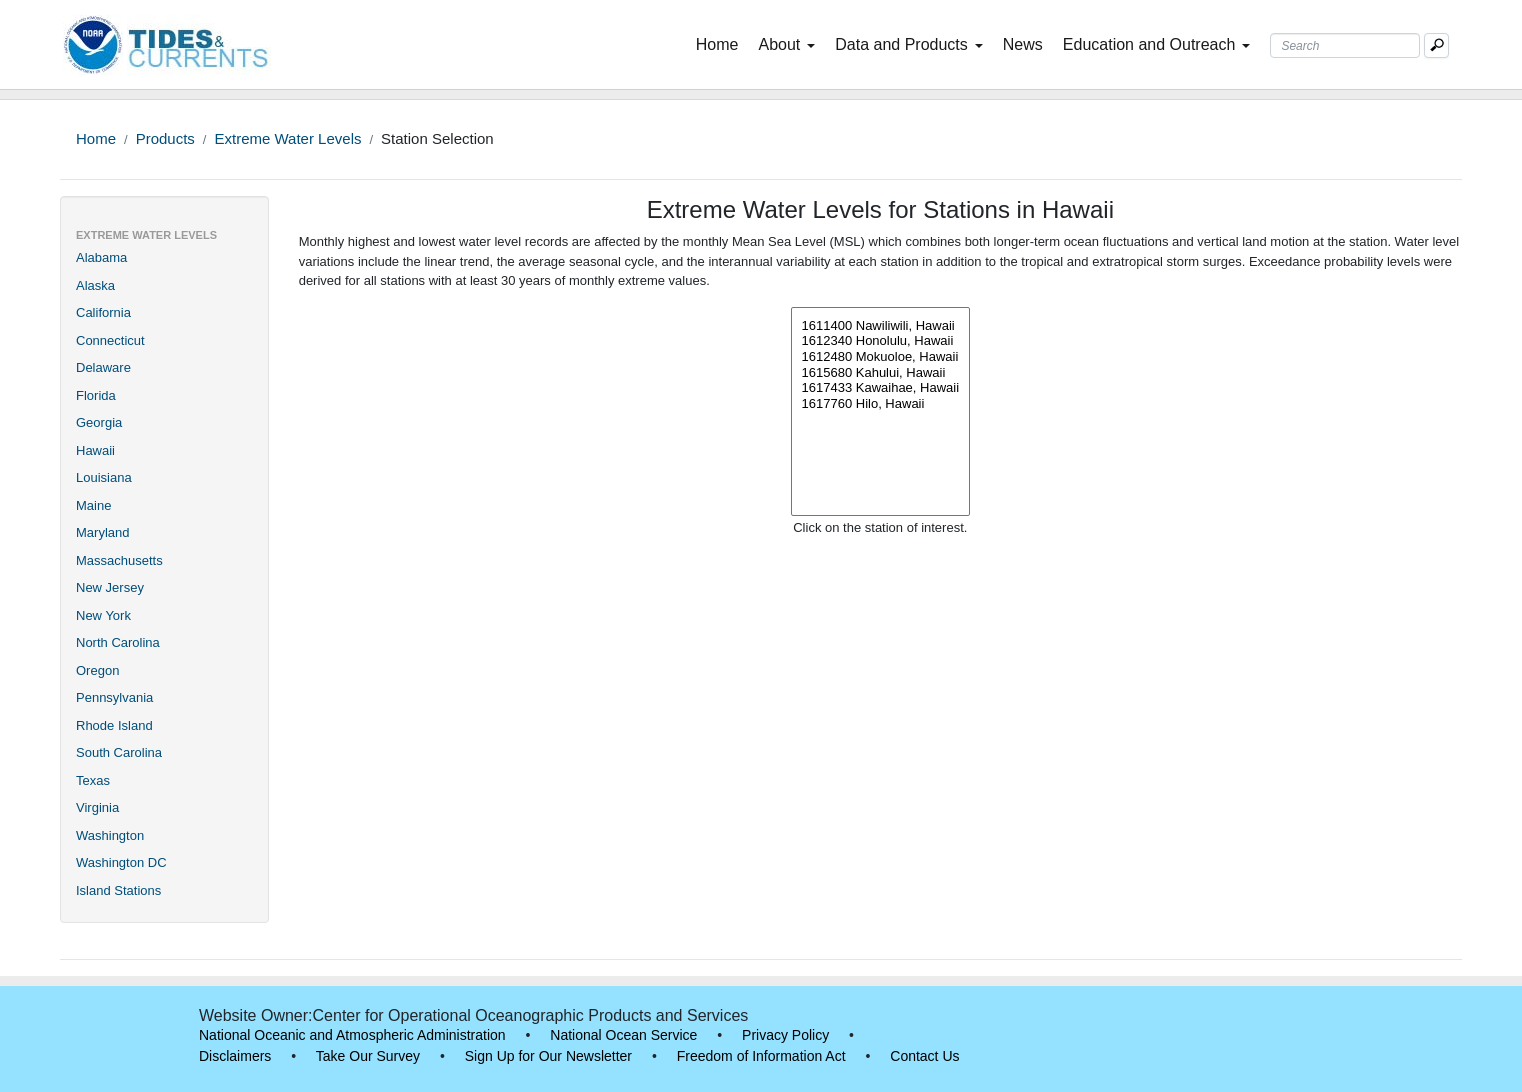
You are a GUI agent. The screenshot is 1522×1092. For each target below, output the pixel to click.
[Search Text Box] (1345, 45)
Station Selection (437, 138)
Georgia (99, 422)
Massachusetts (119, 560)
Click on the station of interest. (880, 527)
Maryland (102, 532)
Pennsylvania (114, 697)
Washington (110, 835)
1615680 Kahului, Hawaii (881, 373)
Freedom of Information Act (761, 1056)
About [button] (786, 44)
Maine (93, 505)
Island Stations (118, 890)
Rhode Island (114, 725)
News (1023, 44)
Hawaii (95, 450)
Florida (96, 395)
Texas (93, 780)
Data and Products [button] (909, 44)
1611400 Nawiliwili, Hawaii (881, 326)
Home (721, 43)
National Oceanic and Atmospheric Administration (352, 1035)
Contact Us (924, 1056)
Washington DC (121, 862)
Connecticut (110, 340)
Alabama (101, 257)
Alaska (95, 285)
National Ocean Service (623, 1035)
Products (165, 138)
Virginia (97, 807)
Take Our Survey (368, 1056)
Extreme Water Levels (287, 138)
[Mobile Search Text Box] (1436, 45)
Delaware (103, 367)
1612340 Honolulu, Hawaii (881, 341)
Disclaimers (235, 1056)
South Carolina (119, 752)
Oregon (97, 670)
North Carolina (118, 642)
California (103, 312)
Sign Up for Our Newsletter (548, 1056)
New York (103, 615)
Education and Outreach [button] (1157, 44)
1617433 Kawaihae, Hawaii (881, 388)
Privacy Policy (785, 1035)
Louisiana (104, 477)
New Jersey (110, 587)
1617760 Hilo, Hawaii (881, 404)
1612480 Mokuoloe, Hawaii (881, 357)
